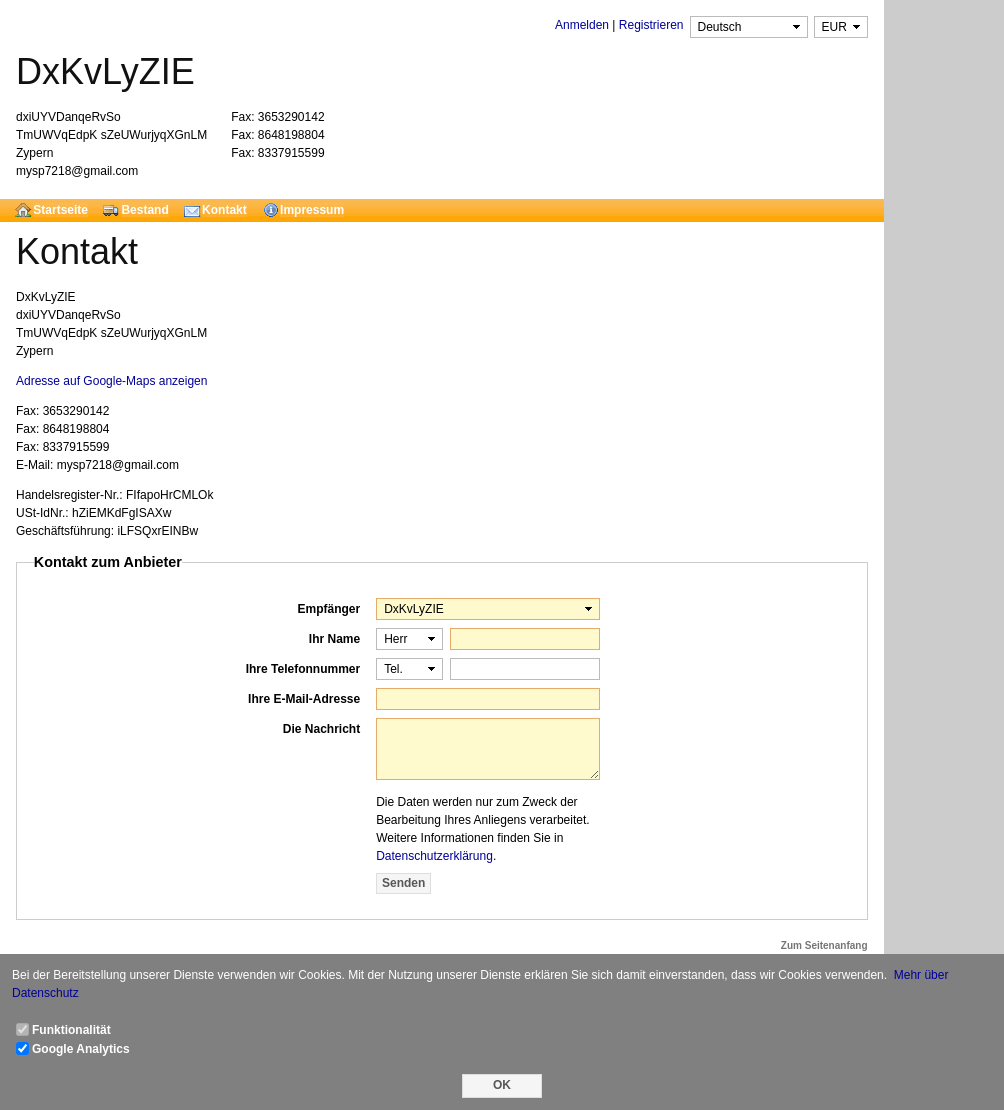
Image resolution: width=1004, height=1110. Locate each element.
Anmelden (582, 25)
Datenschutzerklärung (434, 856)
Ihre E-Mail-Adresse (304, 699)
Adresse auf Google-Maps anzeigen (111, 381)
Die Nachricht (321, 729)
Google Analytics (81, 1049)
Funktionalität (71, 1030)
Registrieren (651, 25)
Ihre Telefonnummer (303, 669)
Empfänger (328, 609)
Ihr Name (334, 639)
